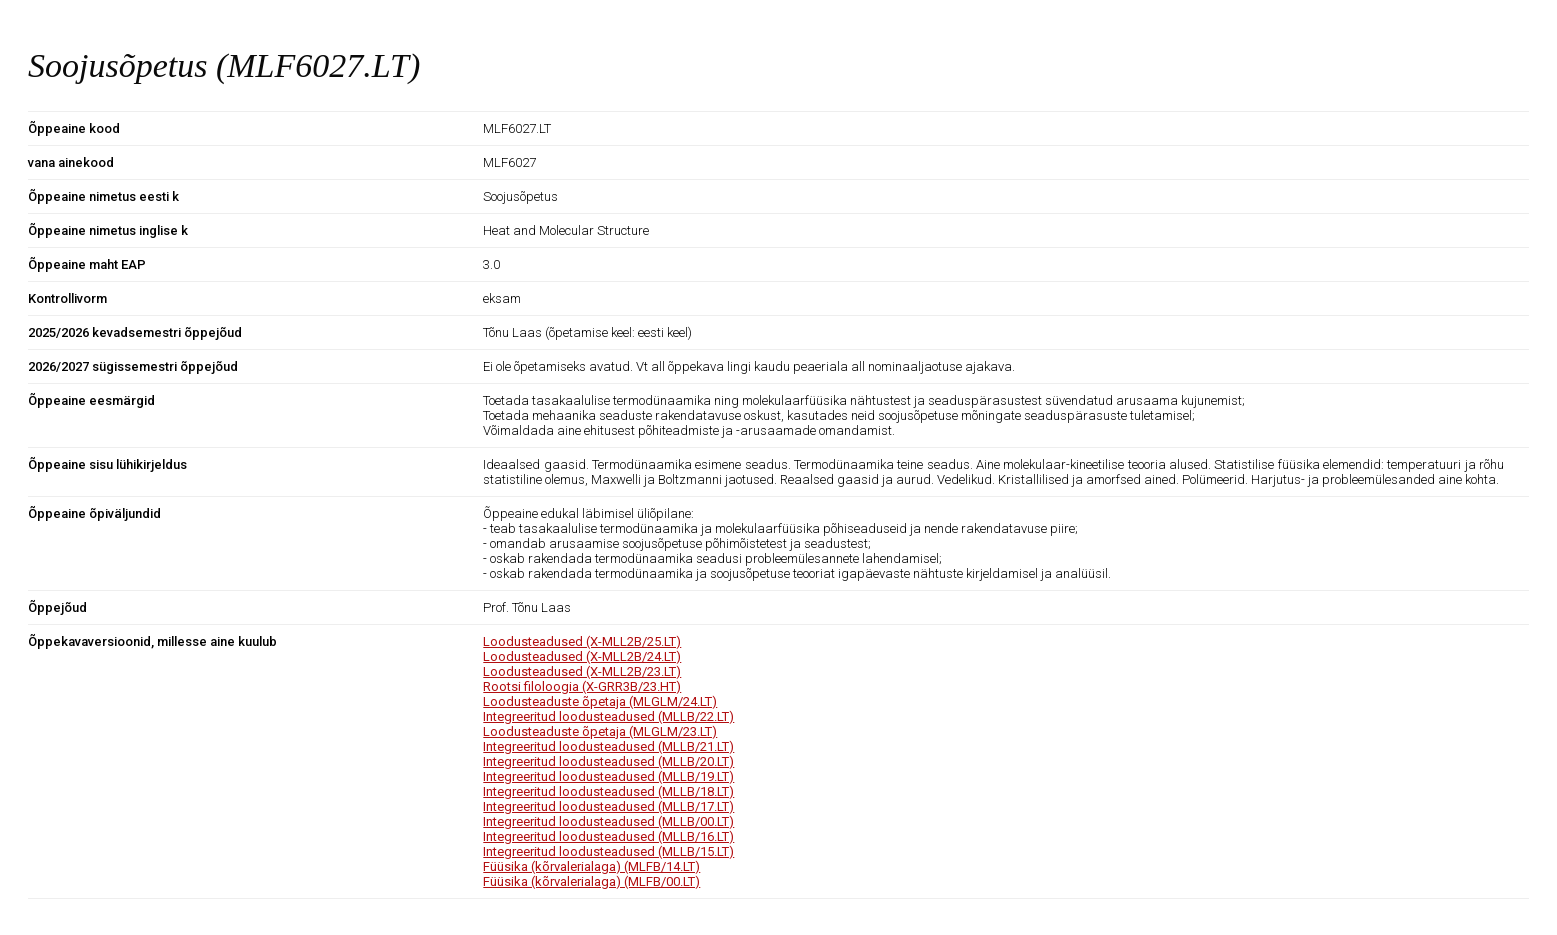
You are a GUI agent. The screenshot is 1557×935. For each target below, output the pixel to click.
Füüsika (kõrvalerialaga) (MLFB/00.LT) (591, 881)
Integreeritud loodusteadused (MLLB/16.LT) (608, 836)
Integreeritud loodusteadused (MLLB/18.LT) (608, 791)
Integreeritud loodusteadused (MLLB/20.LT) (608, 761)
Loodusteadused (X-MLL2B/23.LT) (582, 671)
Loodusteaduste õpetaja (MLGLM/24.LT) (600, 701)
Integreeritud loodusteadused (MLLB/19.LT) (608, 776)
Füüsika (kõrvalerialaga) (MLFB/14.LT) (591, 866)
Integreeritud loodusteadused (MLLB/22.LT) (608, 716)
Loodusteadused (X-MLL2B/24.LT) (582, 656)
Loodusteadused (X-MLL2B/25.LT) (582, 641)
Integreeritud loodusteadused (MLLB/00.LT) (608, 821)
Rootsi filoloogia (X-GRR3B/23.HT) (582, 686)
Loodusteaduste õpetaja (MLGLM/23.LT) (600, 731)
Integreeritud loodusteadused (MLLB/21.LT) (608, 746)
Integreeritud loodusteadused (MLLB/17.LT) (608, 806)
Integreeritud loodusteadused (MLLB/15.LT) (608, 851)
